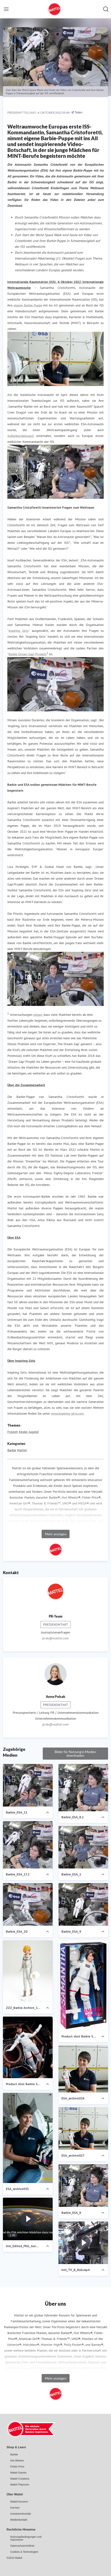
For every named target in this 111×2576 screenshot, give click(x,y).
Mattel (22, 1450)
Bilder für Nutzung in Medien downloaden (75, 1753)
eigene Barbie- (24, 305)
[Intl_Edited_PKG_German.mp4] (28, 2219)
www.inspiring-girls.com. (67, 1413)
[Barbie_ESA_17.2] (28, 1844)
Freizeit (12, 1432)
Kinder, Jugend (29, 1432)
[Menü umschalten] (6, 9)
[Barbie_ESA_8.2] (83, 1787)
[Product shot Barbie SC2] (28, 2047)
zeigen (37, 1015)
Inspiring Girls (18, 631)
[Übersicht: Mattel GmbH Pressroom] (54, 9)
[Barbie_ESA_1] (83, 1847)
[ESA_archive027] (83, 2128)
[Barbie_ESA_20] (28, 1904)
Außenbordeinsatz (20, 436)
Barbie (11, 1450)
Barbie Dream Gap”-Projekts (27, 654)
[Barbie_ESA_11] (28, 1785)
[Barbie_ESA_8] (83, 2185)
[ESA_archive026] (83, 2068)
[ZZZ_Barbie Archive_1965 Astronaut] (28, 1971)
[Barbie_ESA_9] (83, 1904)
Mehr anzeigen (55, 1534)
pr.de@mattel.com (55, 1638)
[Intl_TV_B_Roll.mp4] (83, 2243)
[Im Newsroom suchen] (106, 9)
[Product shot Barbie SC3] (83, 1985)
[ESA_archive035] (28, 2138)
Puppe (38, 305)
